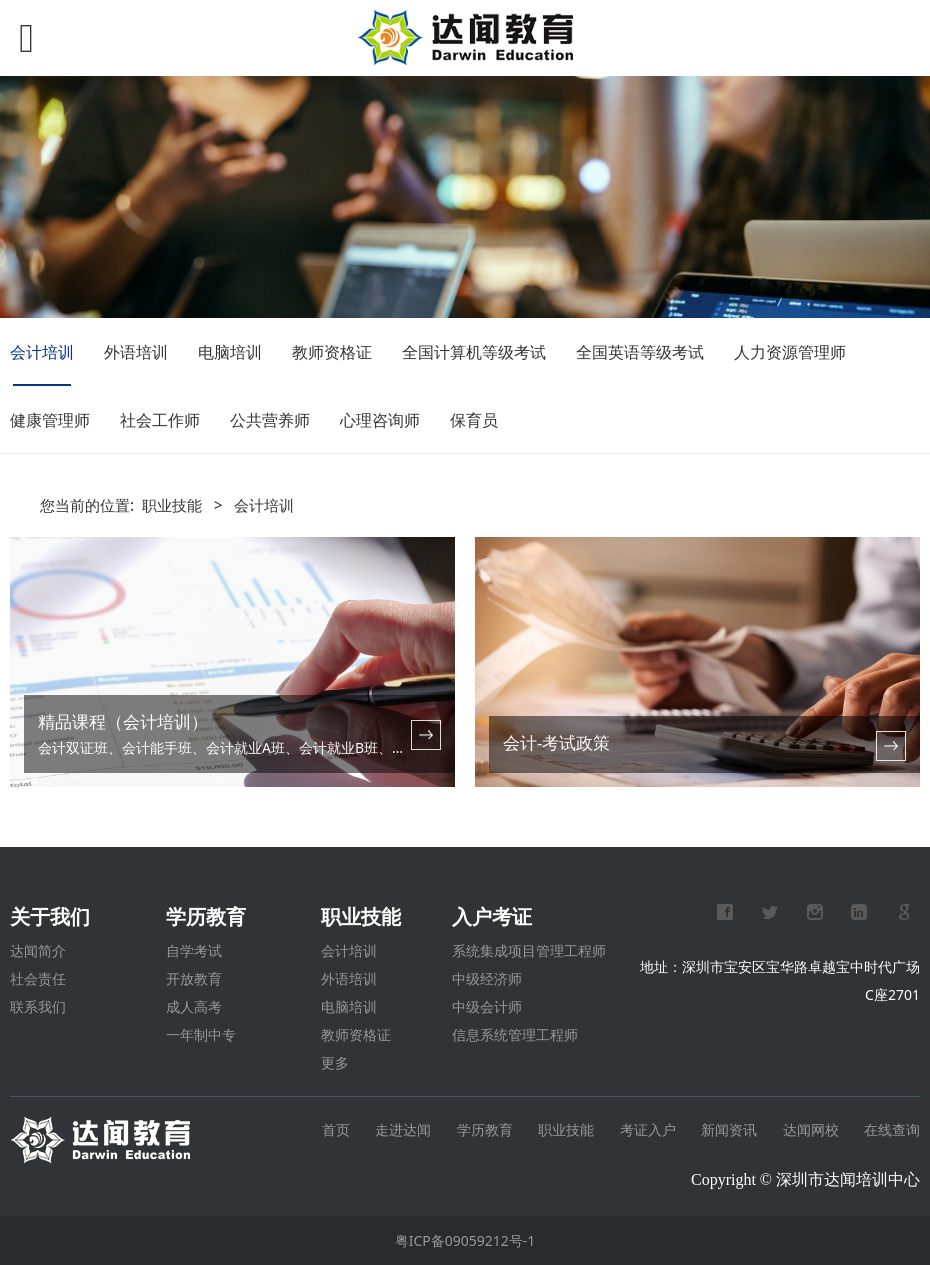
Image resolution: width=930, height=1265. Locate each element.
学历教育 (485, 1129)
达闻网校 (811, 1129)
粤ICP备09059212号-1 (465, 1240)
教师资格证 (332, 352)
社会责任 (38, 978)
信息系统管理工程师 (515, 1034)
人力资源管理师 (790, 352)
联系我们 (38, 1006)
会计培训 (42, 352)
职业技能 (172, 505)
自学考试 (194, 950)
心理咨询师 (380, 420)
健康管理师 (50, 420)
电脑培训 (230, 352)
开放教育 (194, 978)
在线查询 (892, 1129)
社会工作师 (160, 420)
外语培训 (136, 352)
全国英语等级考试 (640, 352)
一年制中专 (201, 1034)
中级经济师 (487, 978)
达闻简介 (38, 950)
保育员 (474, 420)
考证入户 (648, 1129)
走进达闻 (403, 1129)
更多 (335, 1062)
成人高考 (194, 1006)
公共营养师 (270, 420)
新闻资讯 (729, 1129)
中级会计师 (487, 1006)
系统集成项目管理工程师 (529, 950)
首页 (338, 1129)
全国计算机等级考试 (474, 352)
